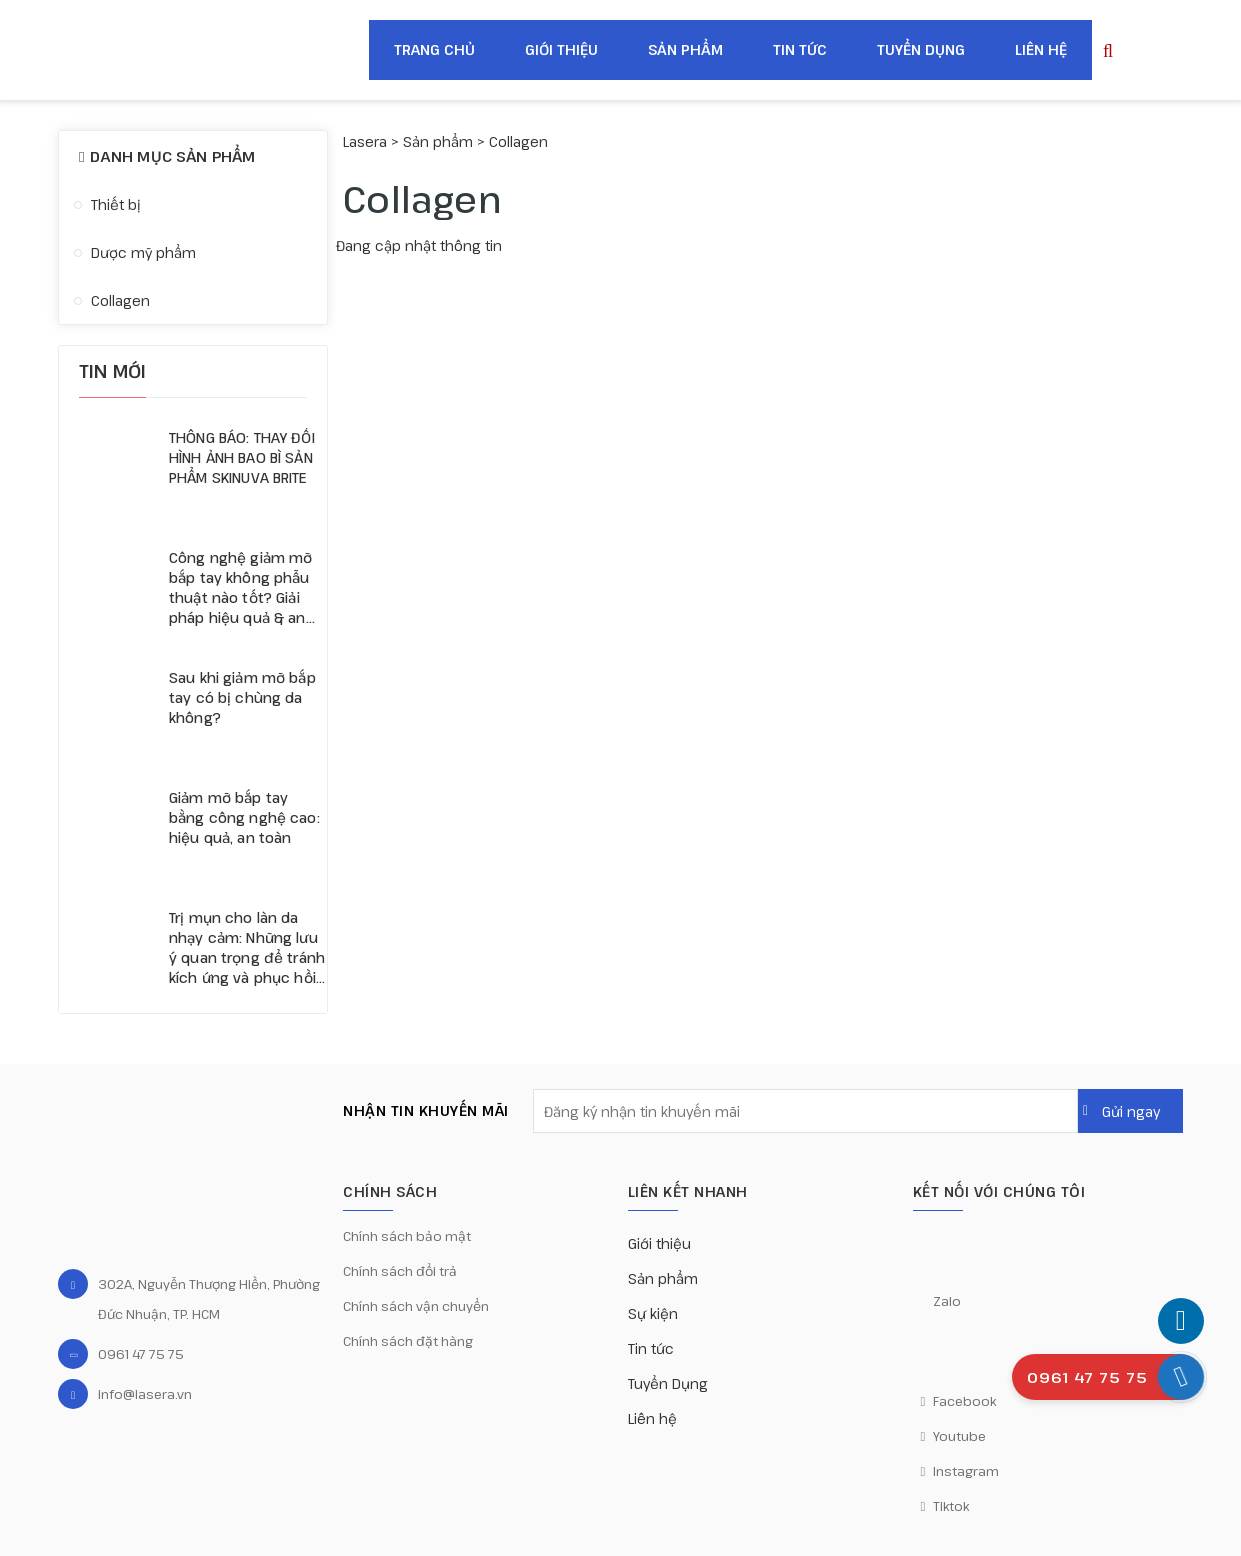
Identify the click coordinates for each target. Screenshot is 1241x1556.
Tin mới (112, 371)
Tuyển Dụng (921, 49)
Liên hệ (1041, 49)
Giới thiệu (561, 49)
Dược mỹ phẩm (143, 252)
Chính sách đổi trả (400, 1271)
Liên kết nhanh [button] (688, 1191)
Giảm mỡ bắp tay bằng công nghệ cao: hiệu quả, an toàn (244, 817)
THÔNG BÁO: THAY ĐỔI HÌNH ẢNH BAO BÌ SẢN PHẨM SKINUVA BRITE (242, 457)
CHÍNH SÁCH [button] (390, 1191)
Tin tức (800, 49)
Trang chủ (434, 49)
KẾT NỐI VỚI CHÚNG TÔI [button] (999, 1191)
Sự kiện (653, 1313)
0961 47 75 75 (141, 1354)
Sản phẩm (685, 49)
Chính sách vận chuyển (416, 1306)
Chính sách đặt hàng (408, 1341)
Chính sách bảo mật (407, 1236)
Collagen (120, 300)
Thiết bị (116, 204)
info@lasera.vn (145, 1394)
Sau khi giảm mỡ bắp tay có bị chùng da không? (242, 697)
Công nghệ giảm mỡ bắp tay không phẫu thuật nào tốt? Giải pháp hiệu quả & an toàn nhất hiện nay (240, 588)
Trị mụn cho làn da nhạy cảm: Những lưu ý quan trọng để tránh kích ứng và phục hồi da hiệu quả (247, 948)
